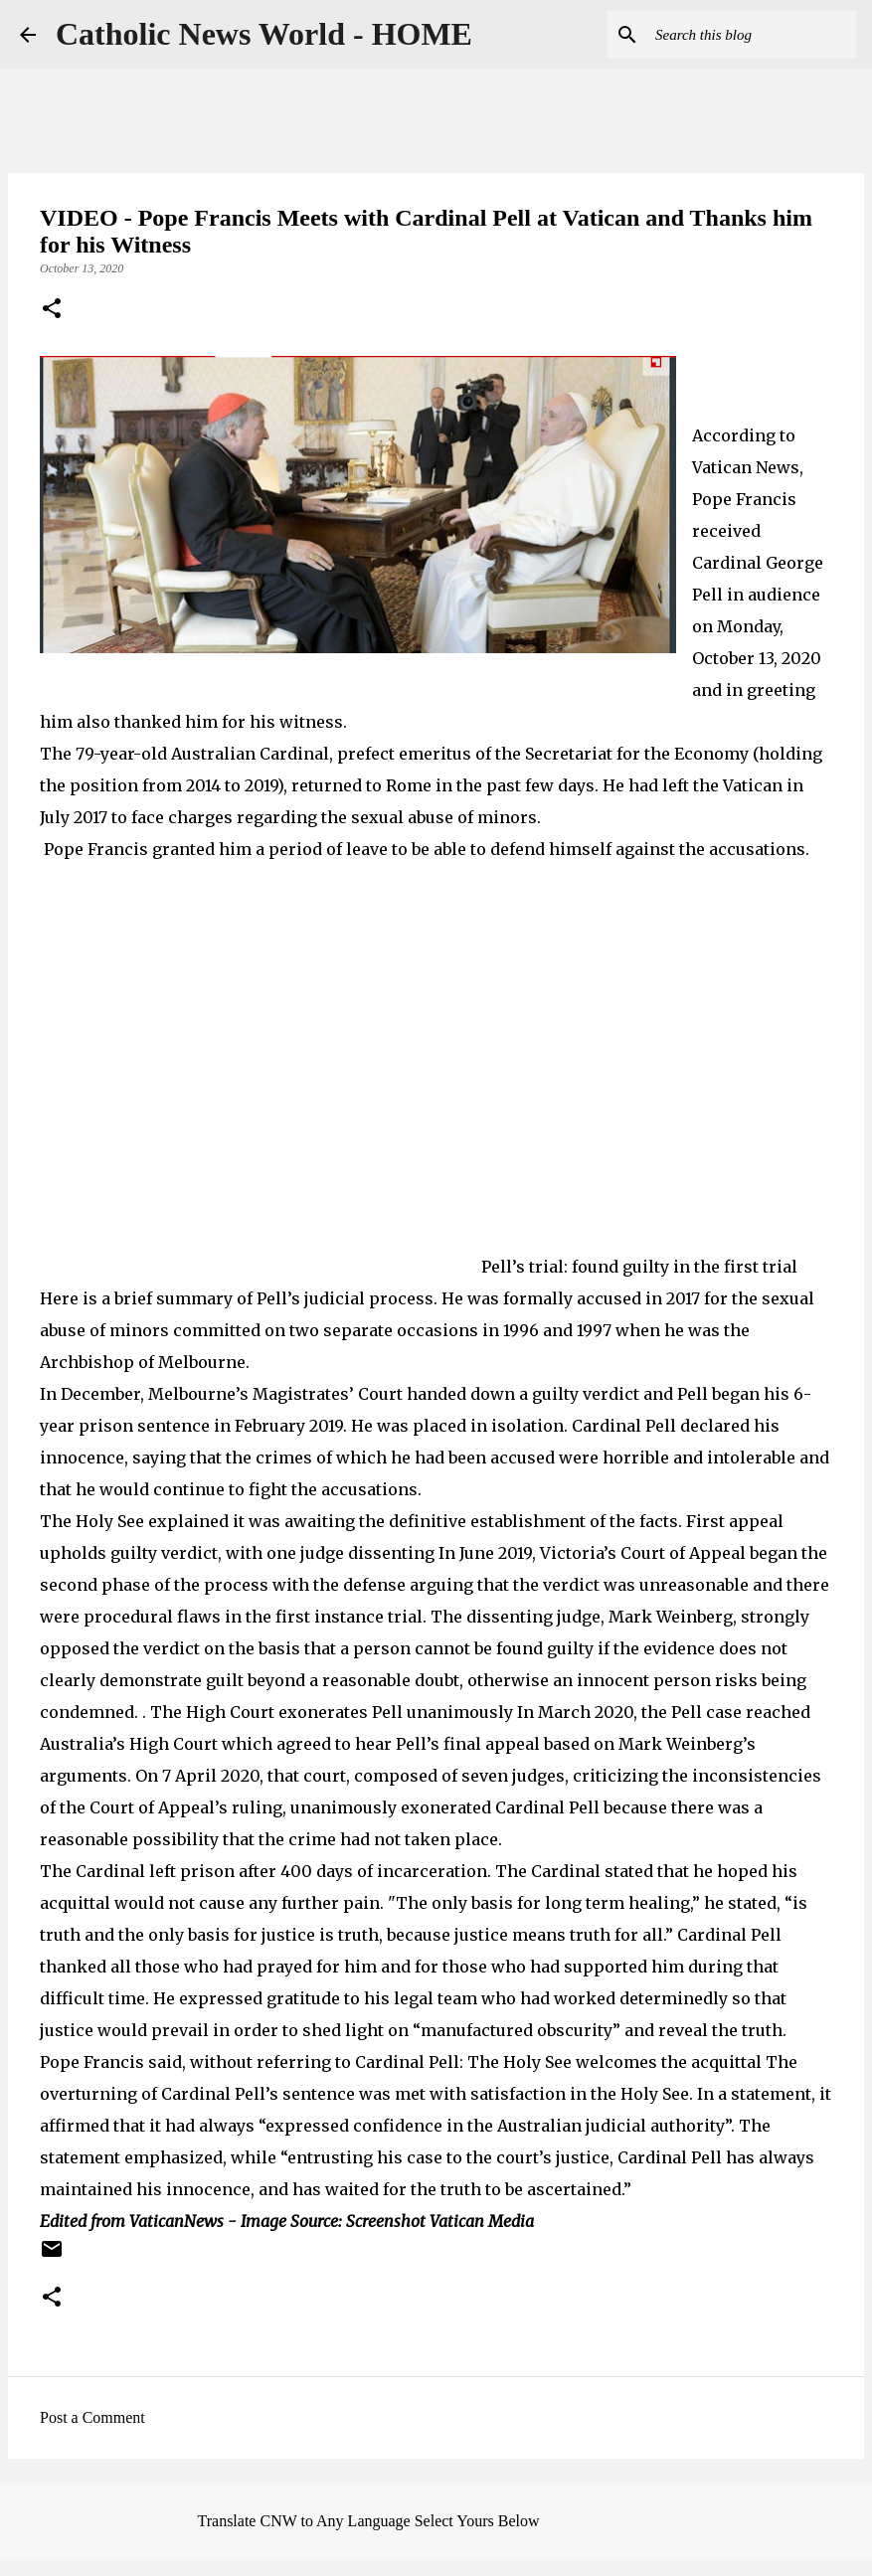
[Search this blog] (751, 35)
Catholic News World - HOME (264, 34)
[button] (52, 310)
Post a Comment (92, 2417)
